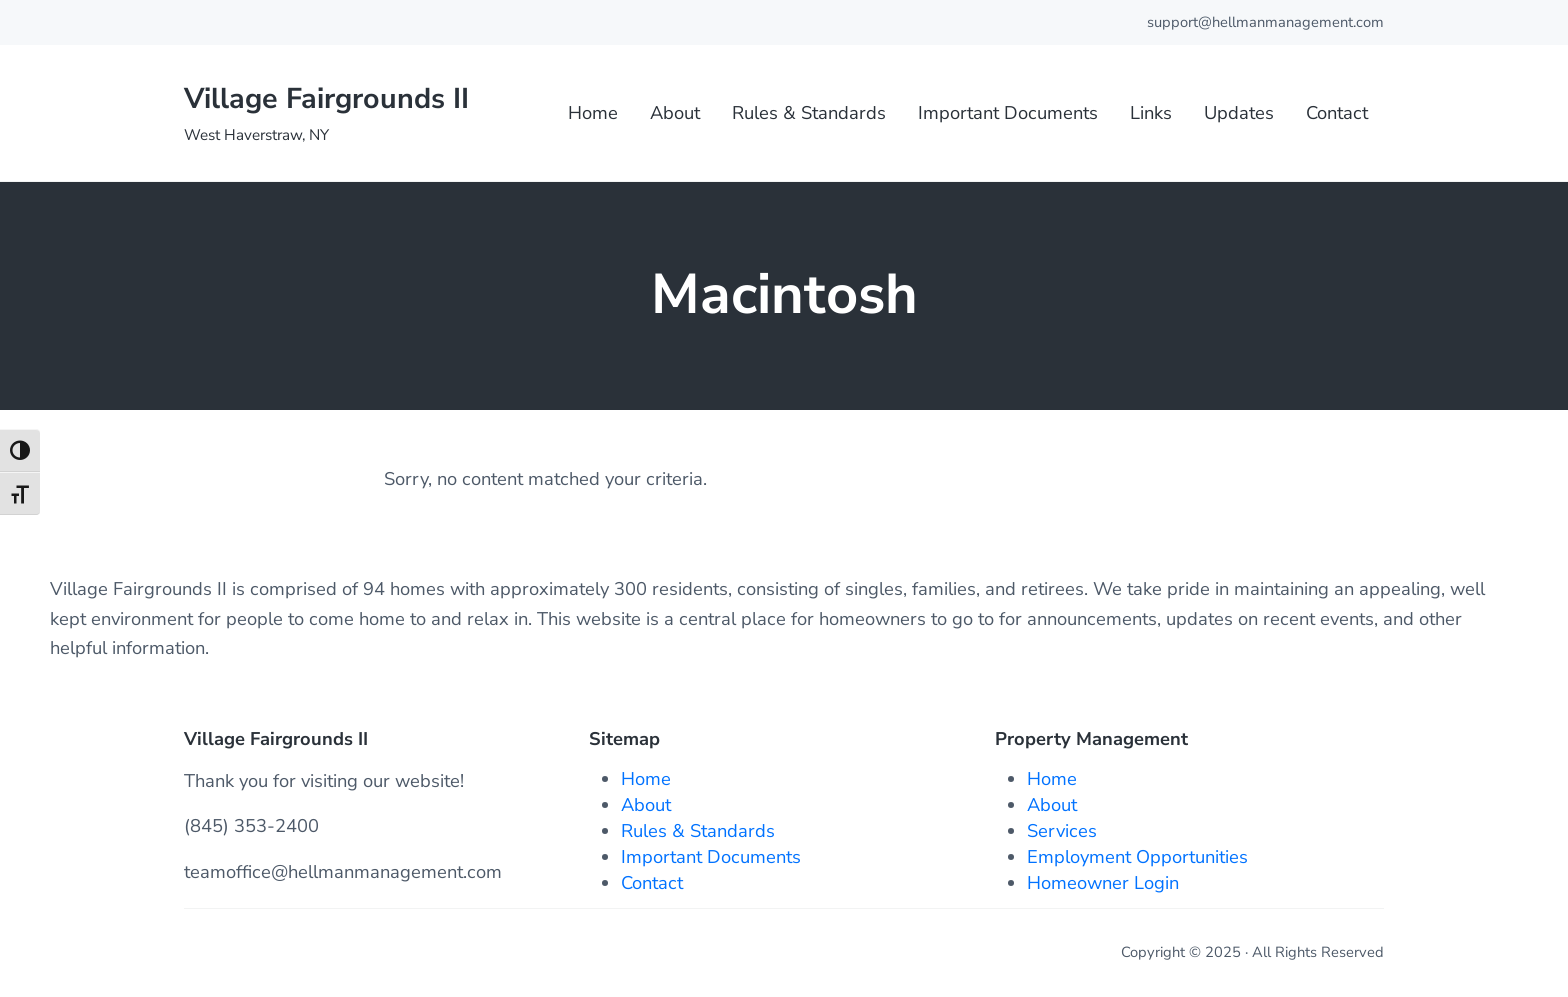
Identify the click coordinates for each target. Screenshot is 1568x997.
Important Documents (711, 856)
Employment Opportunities (1137, 856)
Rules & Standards (698, 830)
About (646, 804)
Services (1062, 830)
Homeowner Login (1103, 882)
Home (646, 778)
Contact (652, 882)
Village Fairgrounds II (326, 98)
